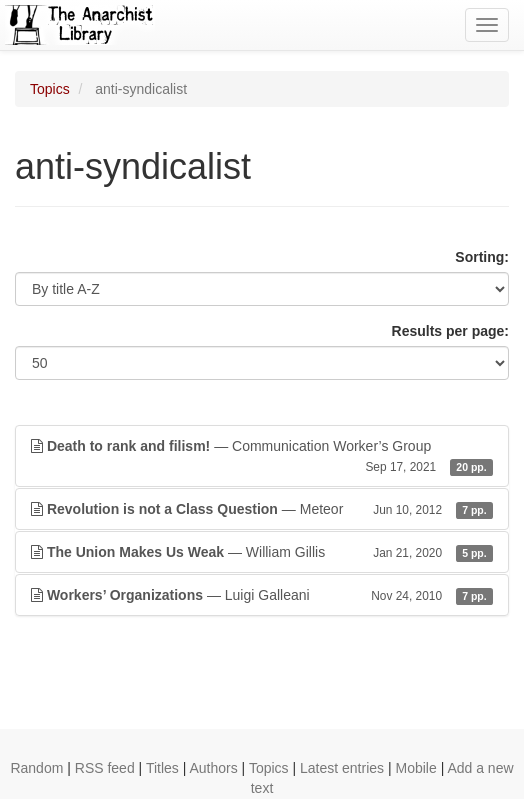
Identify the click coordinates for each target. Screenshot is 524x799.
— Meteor (262, 509)
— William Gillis (262, 552)
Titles (162, 768)
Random (36, 768)
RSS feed (105, 768)
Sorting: (482, 257)
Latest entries (342, 768)
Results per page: (450, 331)
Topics (50, 89)
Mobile (415, 768)
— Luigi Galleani (262, 595)
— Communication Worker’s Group (262, 457)
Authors (213, 768)
